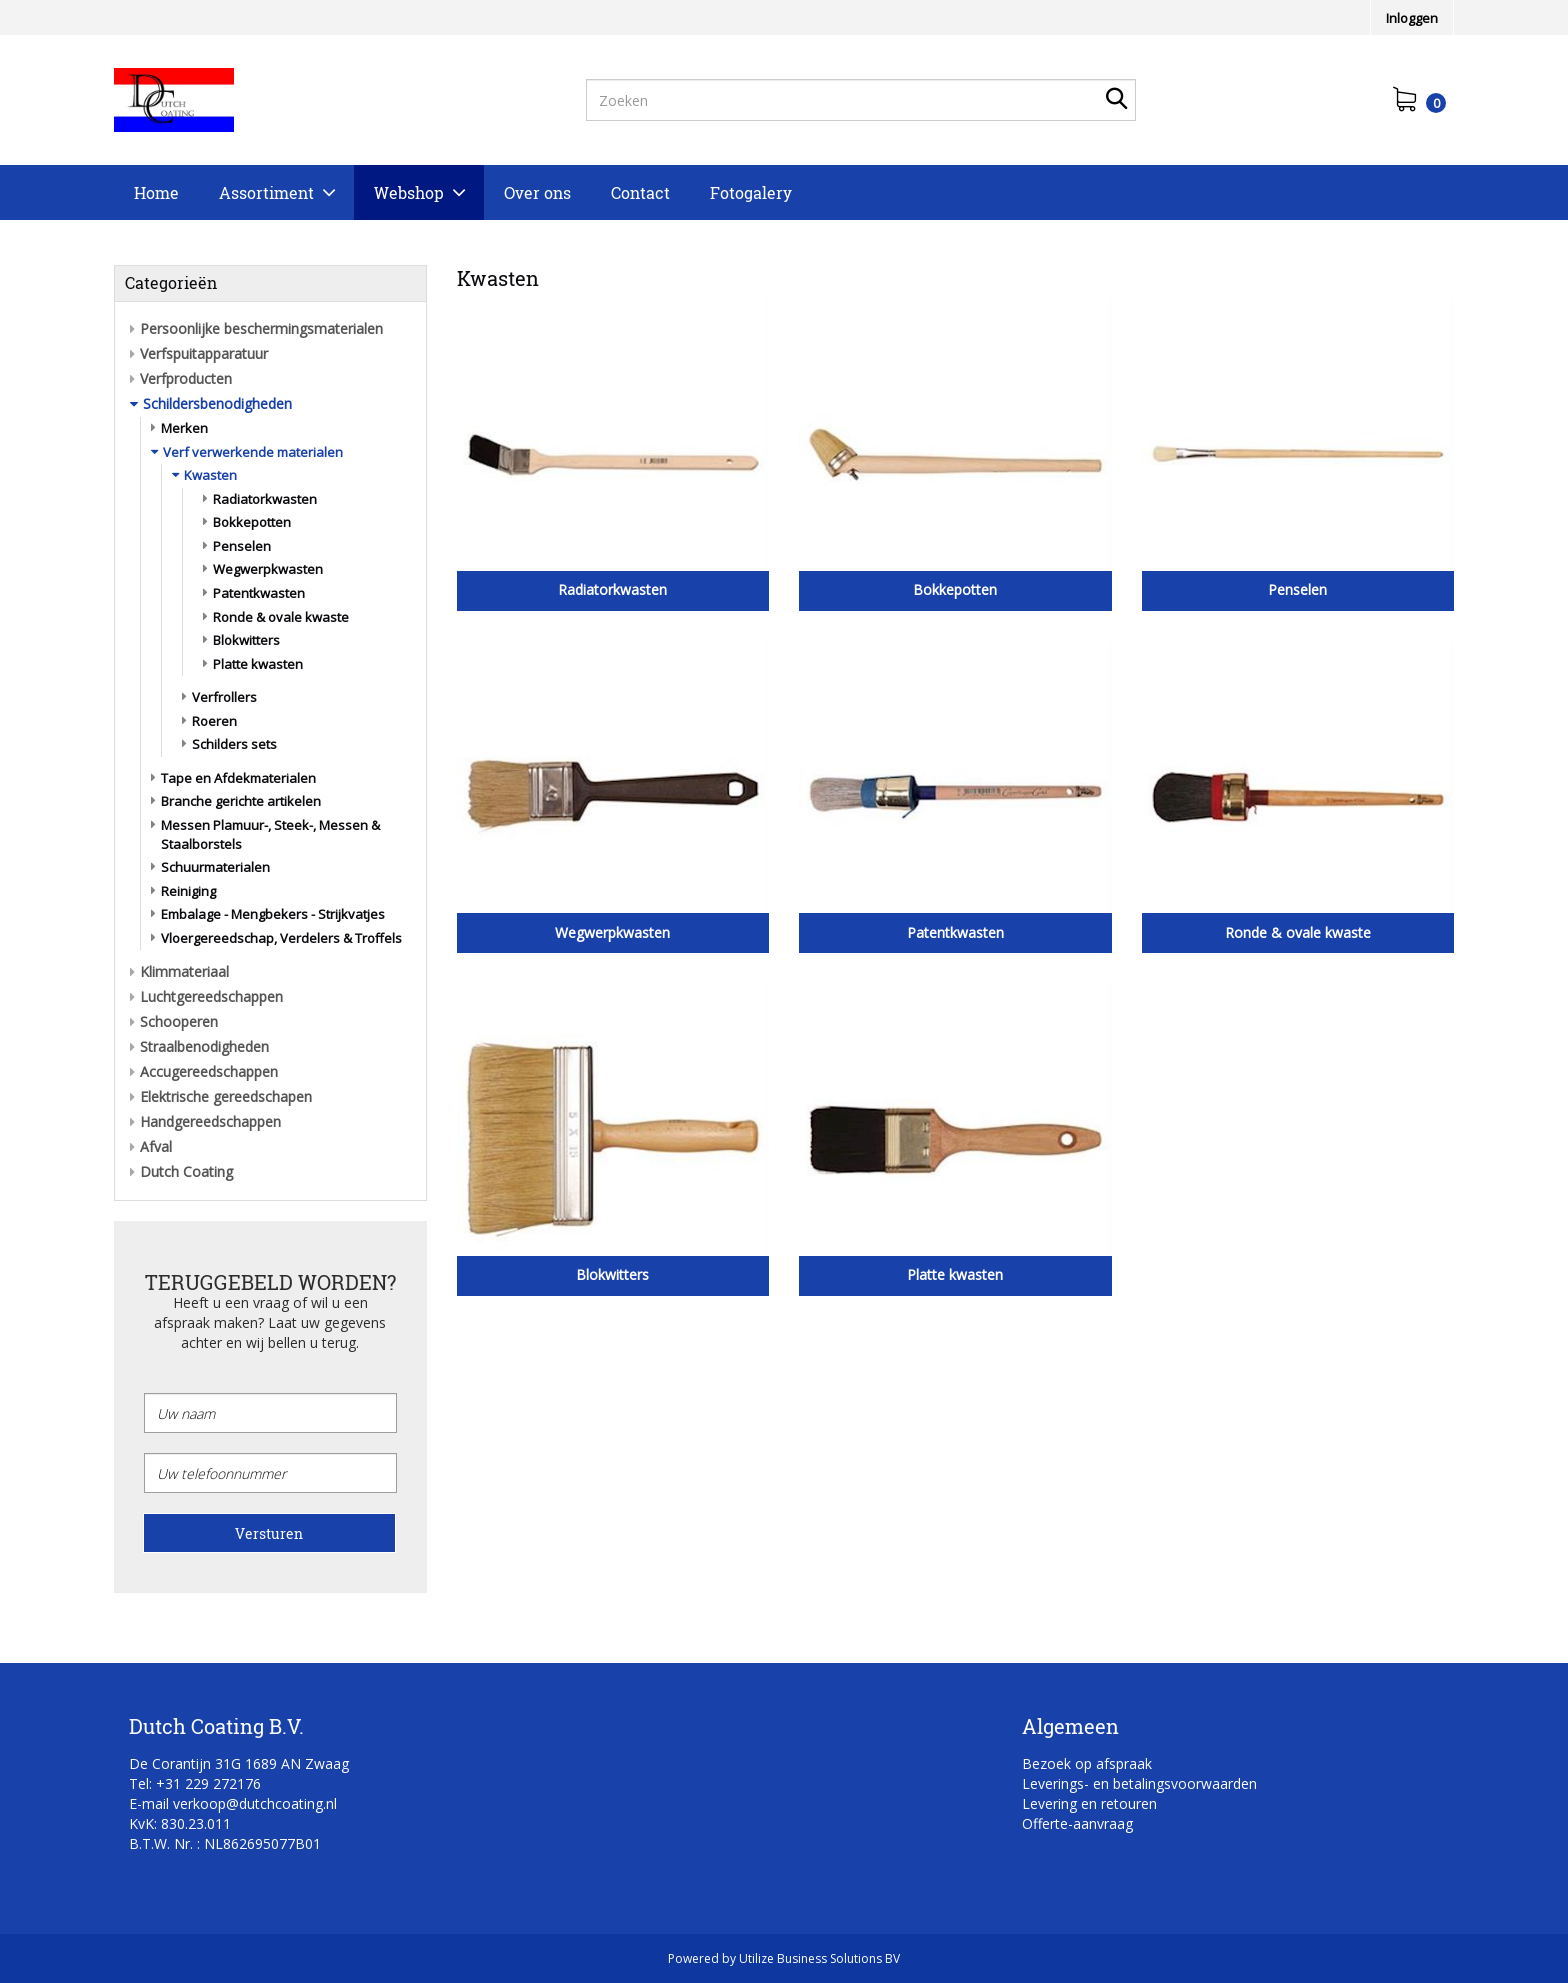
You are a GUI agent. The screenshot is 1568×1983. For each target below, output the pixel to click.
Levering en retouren (1089, 1803)
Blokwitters (246, 640)
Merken (184, 428)
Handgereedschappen (210, 1121)
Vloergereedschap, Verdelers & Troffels (281, 938)
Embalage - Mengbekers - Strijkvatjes (273, 914)
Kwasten (210, 475)
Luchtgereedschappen (211, 996)
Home (156, 192)
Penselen (242, 546)
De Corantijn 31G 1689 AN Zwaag (239, 1763)
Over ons (537, 192)
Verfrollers (224, 697)
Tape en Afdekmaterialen (238, 778)
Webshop (409, 192)
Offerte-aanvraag (1077, 1823)
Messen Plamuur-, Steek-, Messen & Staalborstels (270, 834)
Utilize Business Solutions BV (819, 1958)
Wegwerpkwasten (268, 569)
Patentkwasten (259, 593)
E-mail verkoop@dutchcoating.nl (233, 1803)
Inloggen (1412, 18)
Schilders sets (234, 744)
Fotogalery (751, 192)
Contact (640, 192)
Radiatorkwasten (265, 499)
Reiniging (188, 891)
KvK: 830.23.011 (180, 1823)
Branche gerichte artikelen (241, 801)
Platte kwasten (258, 664)
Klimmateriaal (184, 971)
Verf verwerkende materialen (253, 452)
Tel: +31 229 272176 (195, 1783)
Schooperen (179, 1021)
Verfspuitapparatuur (204, 353)
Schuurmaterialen (215, 867)
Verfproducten (186, 378)
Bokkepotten (252, 522)
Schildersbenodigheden (217, 403)
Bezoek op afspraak (1087, 1763)
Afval (156, 1146)
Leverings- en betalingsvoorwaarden (1139, 1783)
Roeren (214, 721)
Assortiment (266, 192)
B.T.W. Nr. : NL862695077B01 (225, 1843)
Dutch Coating (186, 1171)
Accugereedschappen (209, 1071)
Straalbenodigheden (204, 1046)
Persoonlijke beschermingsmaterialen (261, 328)
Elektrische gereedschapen (226, 1096)
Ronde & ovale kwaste (281, 617)
